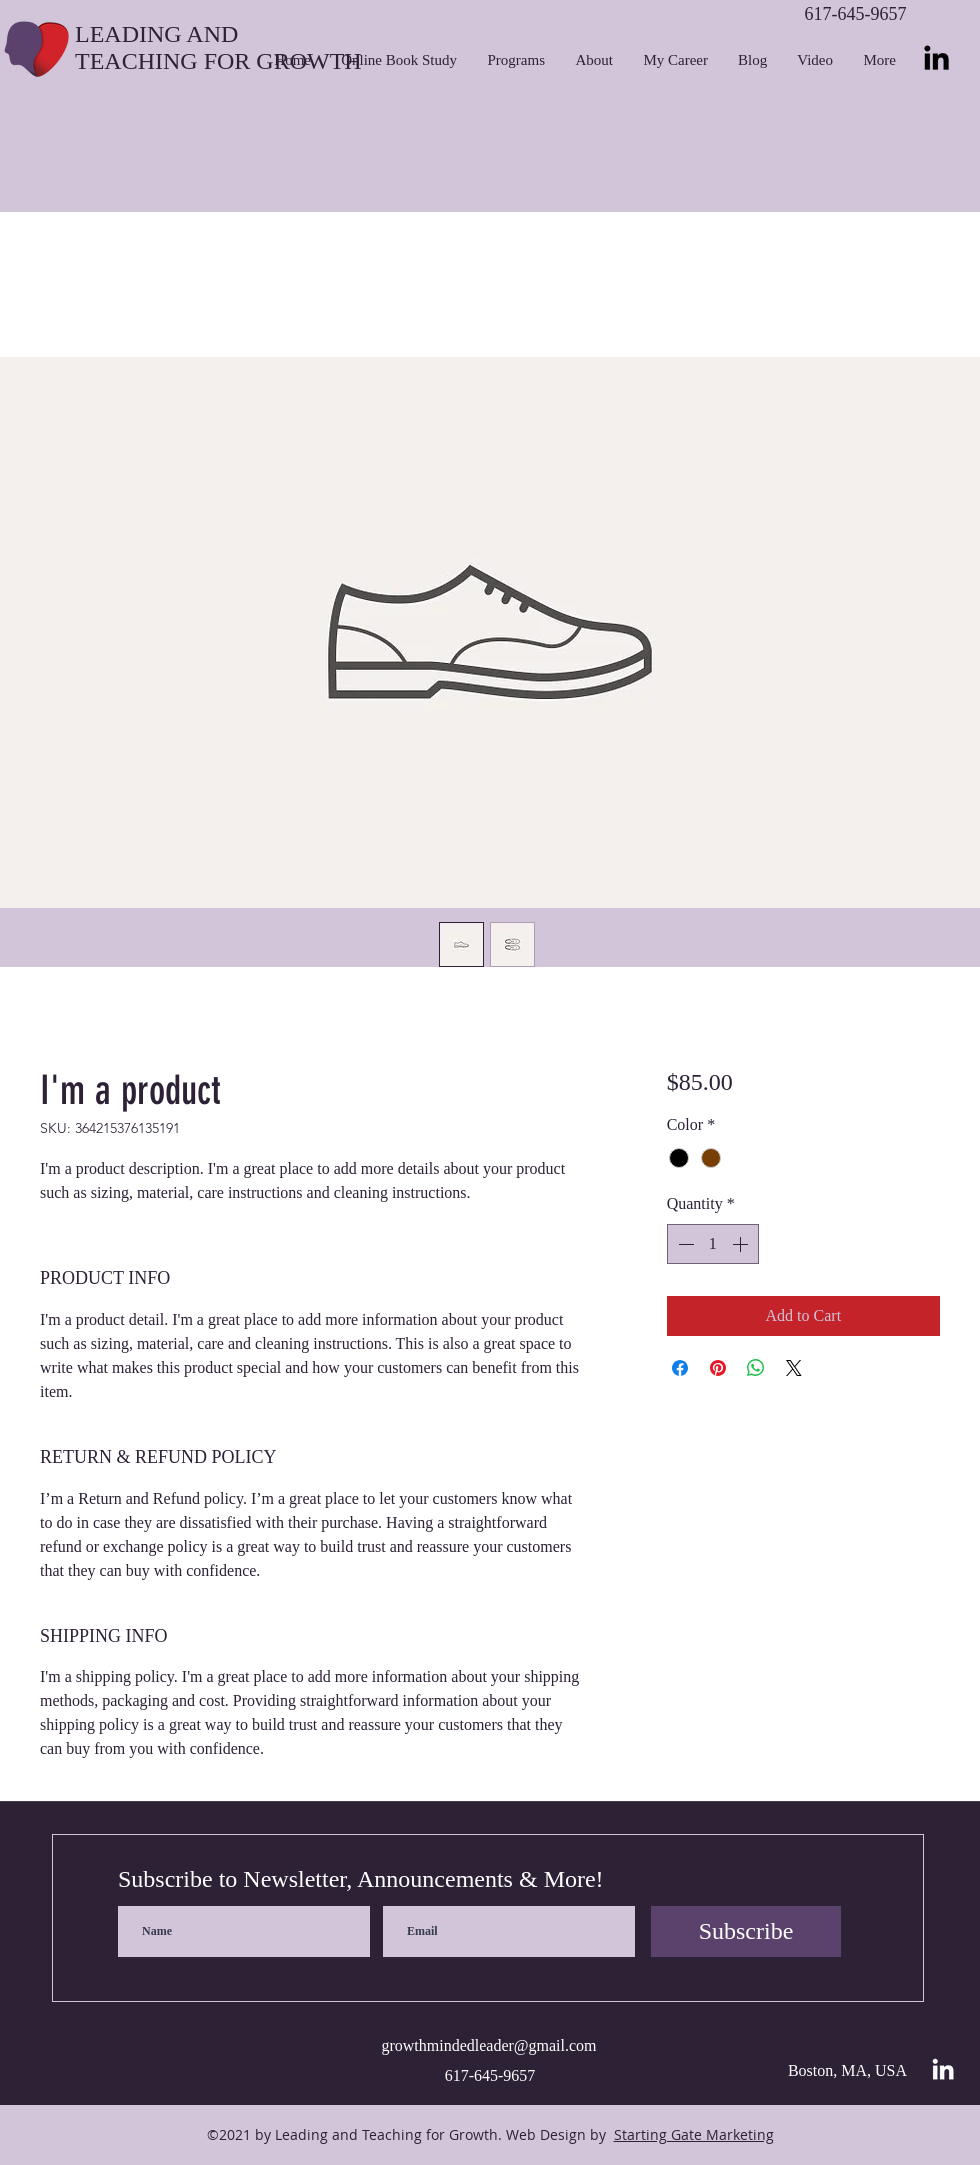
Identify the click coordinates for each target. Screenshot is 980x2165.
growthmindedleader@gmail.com (488, 2045)
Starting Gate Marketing (694, 2134)
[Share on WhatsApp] (756, 1368)
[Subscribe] (746, 1931)
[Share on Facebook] (680, 1368)
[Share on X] (794, 1368)
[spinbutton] (713, 1244)
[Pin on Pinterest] (718, 1368)
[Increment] (742, 1244)
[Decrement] (684, 1244)
